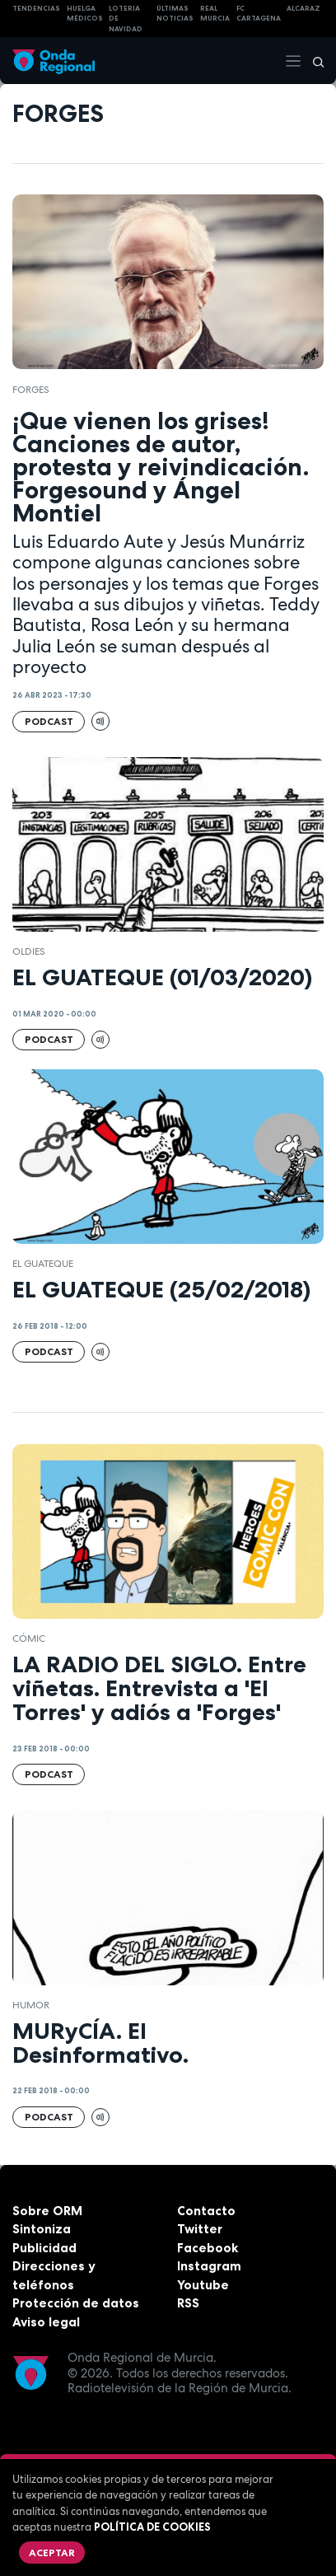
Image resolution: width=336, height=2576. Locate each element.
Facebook (207, 2248)
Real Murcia (215, 13)
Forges (30, 389)
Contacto (206, 2210)
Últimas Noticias (175, 13)
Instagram (209, 2266)
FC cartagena (258, 13)
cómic (28, 1638)
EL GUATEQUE (42, 1263)
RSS (188, 2303)
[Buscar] (313, 61)
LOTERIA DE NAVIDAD (125, 18)
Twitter (199, 2229)
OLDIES (28, 951)
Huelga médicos (85, 13)
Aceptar (52, 2552)
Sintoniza (41, 2229)
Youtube (203, 2285)
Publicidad (44, 2248)
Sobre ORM (47, 2210)
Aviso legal (46, 2322)
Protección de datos (75, 2303)
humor (30, 2005)
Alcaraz (303, 8)
